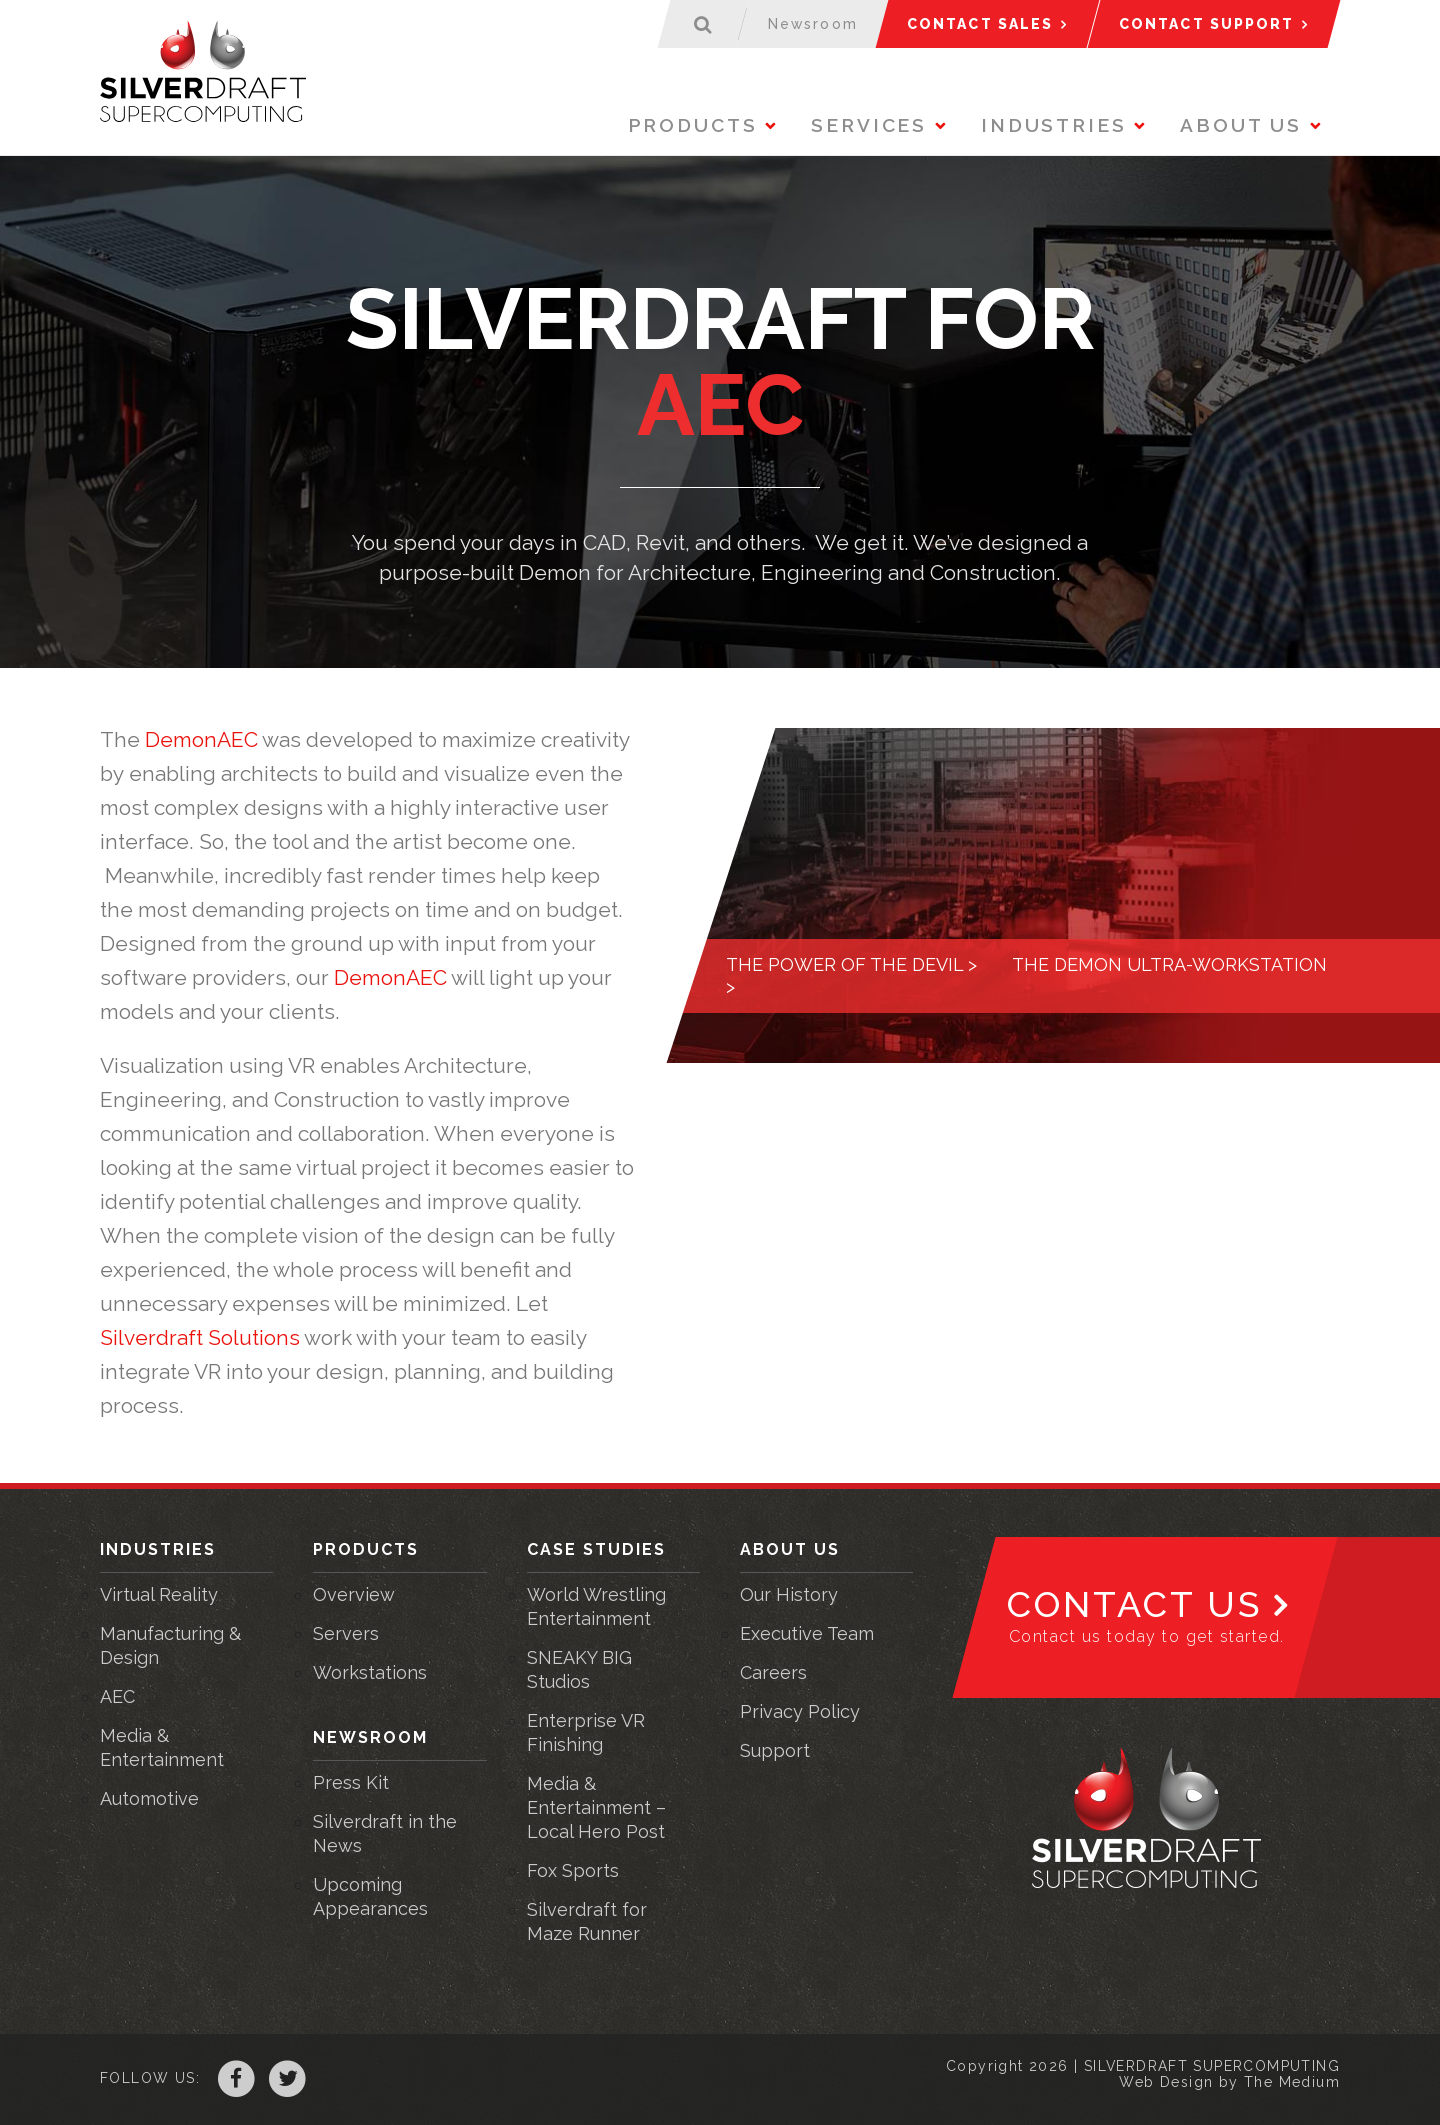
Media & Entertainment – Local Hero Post (596, 1807)
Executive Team (807, 1633)
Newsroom (370, 1737)
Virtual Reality (159, 1594)
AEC (117, 1696)
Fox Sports (573, 1870)
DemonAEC (203, 739)
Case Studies (596, 1549)
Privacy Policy (800, 1711)
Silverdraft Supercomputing (208, 75)
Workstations (370, 1672)
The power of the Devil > (851, 964)
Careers (773, 1672)
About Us (1241, 125)
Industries (1054, 125)
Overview (354, 1594)
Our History (789, 1594)
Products (693, 125)
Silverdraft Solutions (200, 1337)
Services (869, 125)
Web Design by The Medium (1229, 2082)
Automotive (149, 1798)
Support (775, 1750)
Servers (346, 1633)
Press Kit (351, 1782)
